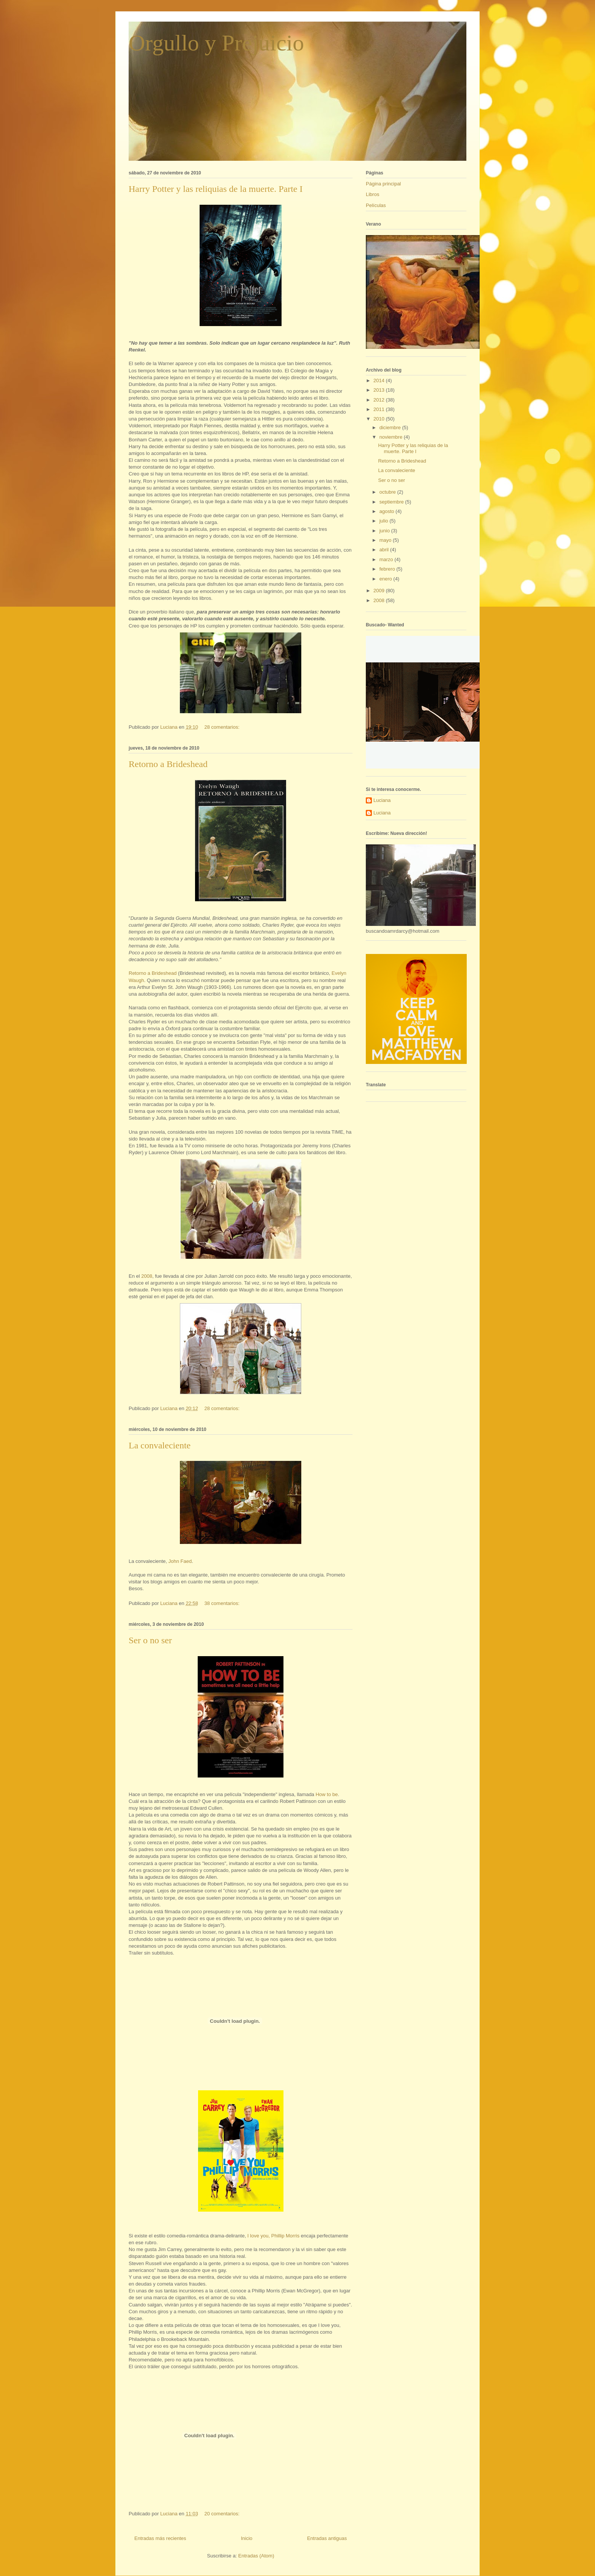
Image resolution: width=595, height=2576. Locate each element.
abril (384, 549)
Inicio (246, 2538)
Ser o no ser (150, 1640)
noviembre (391, 437)
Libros (372, 194)
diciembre (390, 427)
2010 (379, 419)
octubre (388, 492)
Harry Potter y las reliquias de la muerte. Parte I (216, 189)
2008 (146, 1276)
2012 (379, 400)
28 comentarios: (223, 727)
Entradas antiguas (327, 2538)
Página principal (383, 184)
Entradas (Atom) (256, 2556)
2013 (379, 390)
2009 (379, 590)
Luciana (382, 800)
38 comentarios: (223, 1603)
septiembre (392, 502)
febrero (388, 569)
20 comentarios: (223, 2513)
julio (384, 521)
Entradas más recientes (160, 2538)
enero (386, 579)
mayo (386, 540)
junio (385, 530)
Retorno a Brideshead (168, 764)
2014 (379, 380)
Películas (376, 205)
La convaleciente (159, 1445)
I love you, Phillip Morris (273, 2236)
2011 (379, 409)
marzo (387, 559)
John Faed (180, 1561)
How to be (327, 1794)
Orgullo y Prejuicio (216, 42)
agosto (387, 511)
